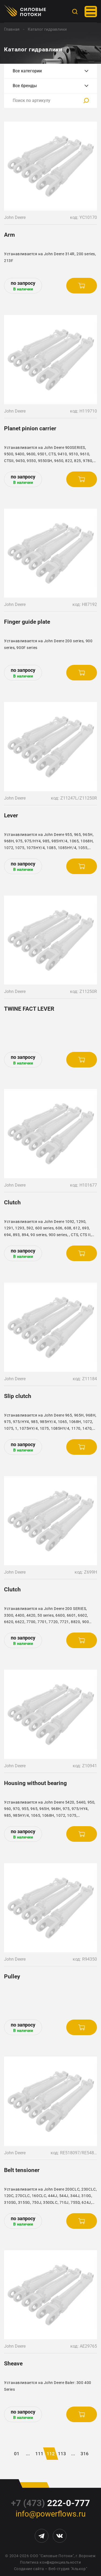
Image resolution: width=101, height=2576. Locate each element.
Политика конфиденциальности (50, 2562)
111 (39, 2453)
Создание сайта (29, 2569)
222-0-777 (50, 2503)
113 (62, 2453)
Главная (11, 29)
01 (16, 2453)
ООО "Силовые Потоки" (52, 2556)
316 (85, 2453)
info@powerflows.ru (51, 2514)
